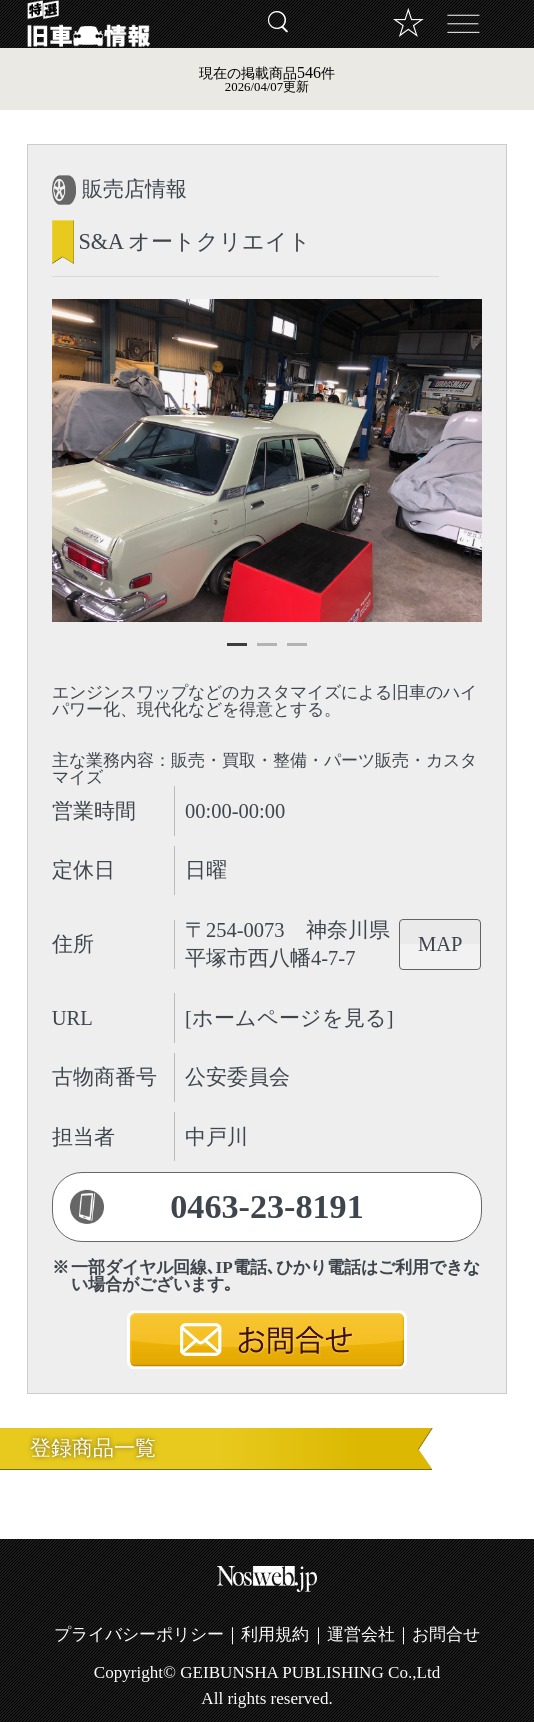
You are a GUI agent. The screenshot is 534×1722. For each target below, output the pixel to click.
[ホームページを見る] (289, 1018)
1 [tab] (237, 653)
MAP (440, 944)
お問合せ (446, 1634)
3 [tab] (297, 653)
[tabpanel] (267, 460)
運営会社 (361, 1634)
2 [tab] (267, 653)
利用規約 (275, 1634)
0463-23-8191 (267, 1206)
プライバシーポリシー (139, 1634)
